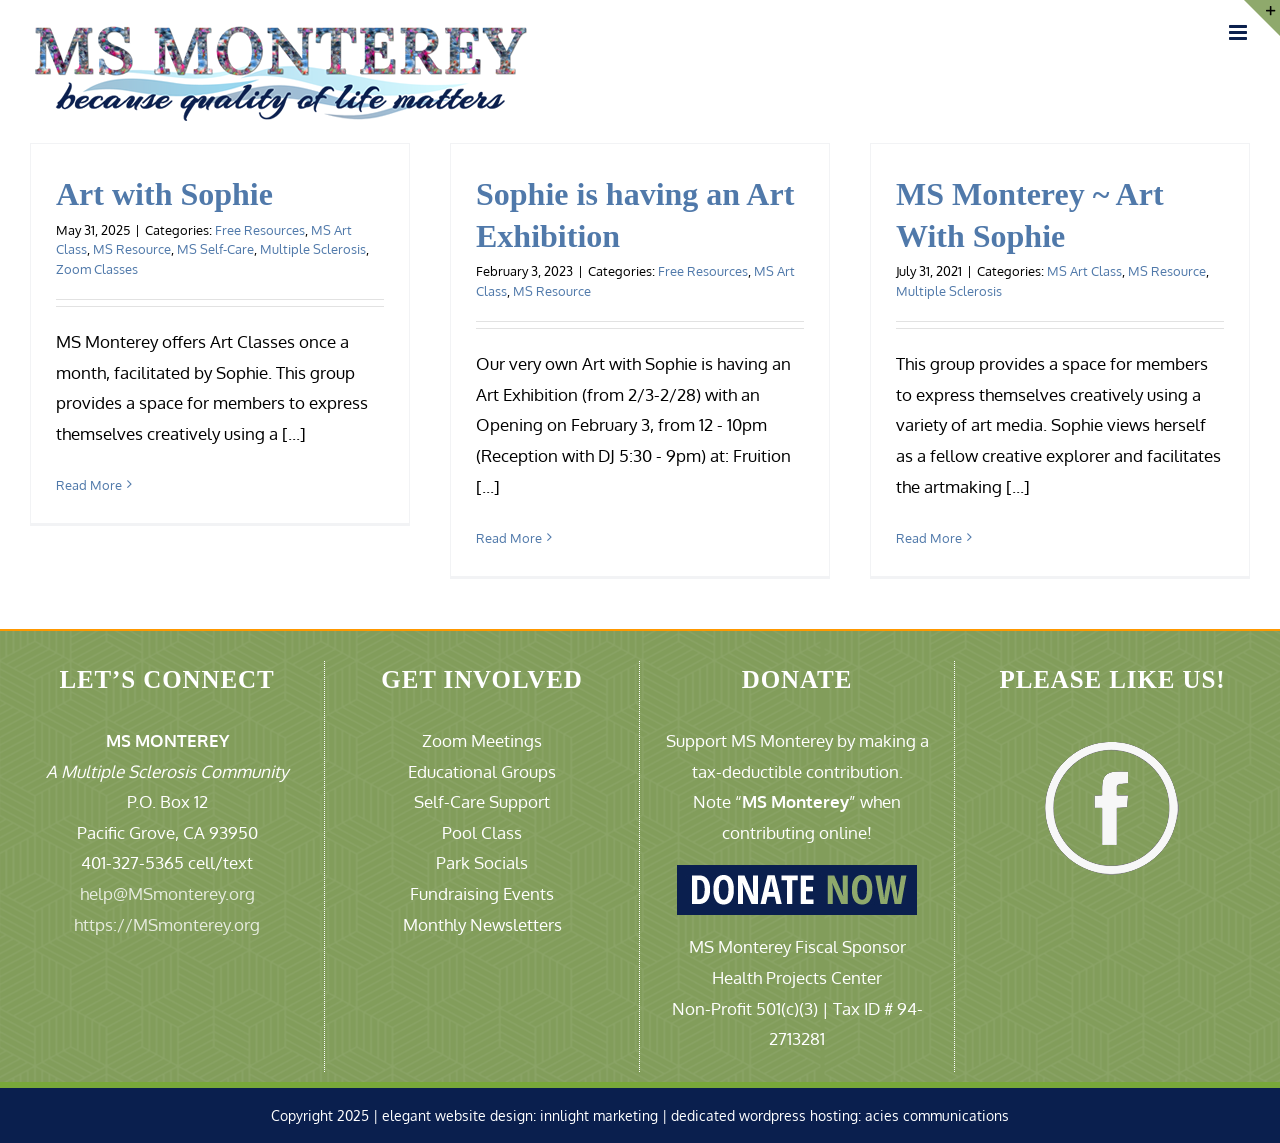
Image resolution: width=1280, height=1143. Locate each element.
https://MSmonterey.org (167, 924)
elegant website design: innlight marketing (520, 1115)
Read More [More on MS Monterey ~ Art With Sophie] (929, 538)
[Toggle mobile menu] (1239, 32)
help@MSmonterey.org (167, 893)
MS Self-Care (215, 249)
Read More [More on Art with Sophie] (89, 485)
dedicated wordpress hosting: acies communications (840, 1115)
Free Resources (260, 230)
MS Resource (132, 249)
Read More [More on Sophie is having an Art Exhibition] (509, 538)
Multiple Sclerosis (313, 249)
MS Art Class (1084, 271)
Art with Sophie (164, 194)
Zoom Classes (97, 269)
